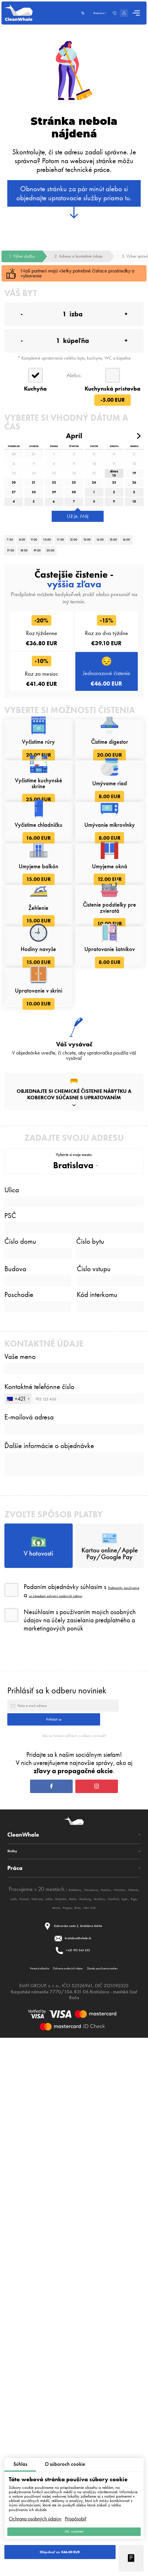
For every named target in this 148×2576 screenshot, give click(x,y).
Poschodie (18, 1744)
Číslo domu (20, 1672)
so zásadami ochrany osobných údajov (83, 2107)
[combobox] (18, 1872)
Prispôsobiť (75, 2511)
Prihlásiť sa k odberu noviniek (56, 2206)
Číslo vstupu (94, 1709)
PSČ (10, 1637)
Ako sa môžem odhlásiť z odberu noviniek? (74, 2284)
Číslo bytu (90, 1672)
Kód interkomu (97, 1744)
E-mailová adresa (29, 1894)
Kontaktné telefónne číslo (39, 1855)
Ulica (11, 1602)
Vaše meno (20, 1815)
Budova (15, 1709)
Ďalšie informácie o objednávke (49, 1933)
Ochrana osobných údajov (35, 2511)
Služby (16, 2430)
